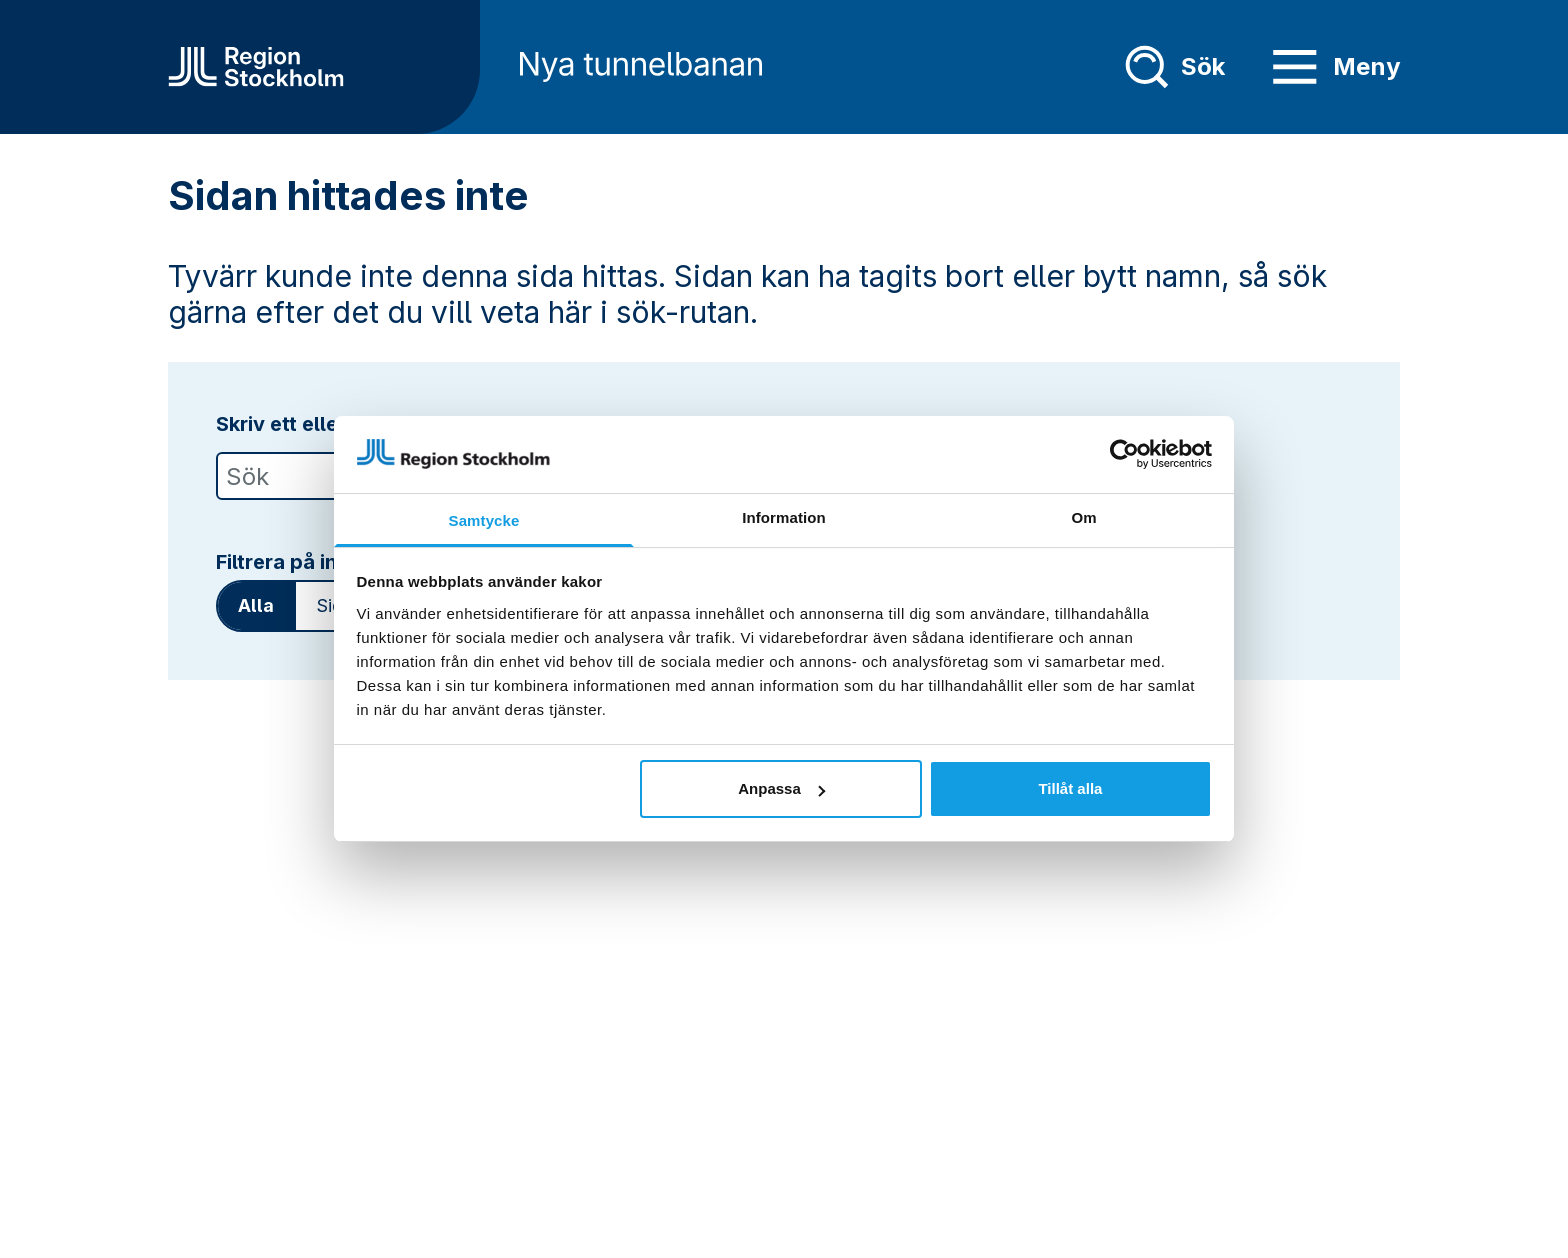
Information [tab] (784, 517)
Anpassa (781, 788)
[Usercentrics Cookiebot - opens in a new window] (1124, 454)
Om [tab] (1083, 517)
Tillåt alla (1070, 788)
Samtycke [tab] (484, 520)
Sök (1175, 67)
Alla (256, 605)
